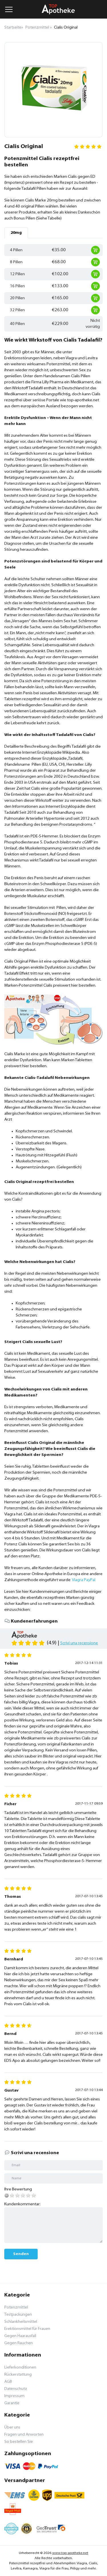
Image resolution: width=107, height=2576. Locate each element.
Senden (21, 2254)
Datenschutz (15, 2389)
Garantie (11, 2403)
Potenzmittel (16, 2307)
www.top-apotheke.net (70, 2553)
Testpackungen (18, 2314)
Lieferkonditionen (20, 2367)
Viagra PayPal (83, 1580)
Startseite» (13, 27)
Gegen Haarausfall (20, 2336)
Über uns (12, 2427)
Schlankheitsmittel (20, 2322)
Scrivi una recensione (79, 1643)
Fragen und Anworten (24, 2435)
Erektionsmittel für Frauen (27, 2329)
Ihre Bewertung (18, 2189)
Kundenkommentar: (22, 2204)
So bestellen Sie (18, 2442)
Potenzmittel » (38, 27)
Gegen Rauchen (18, 2343)
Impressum (14, 2396)
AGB (8, 2382)
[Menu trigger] (8, 9)
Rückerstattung (18, 2375)
